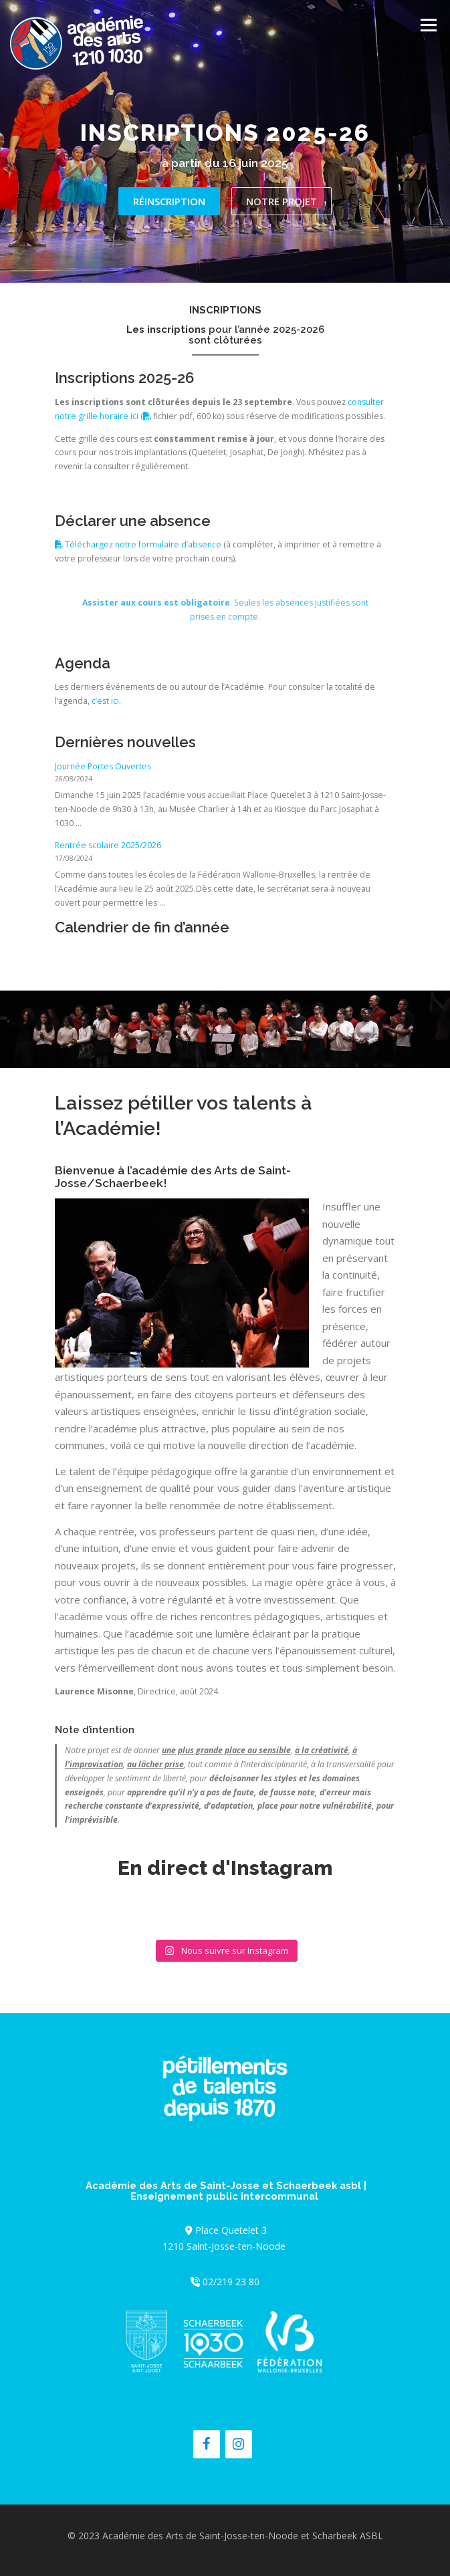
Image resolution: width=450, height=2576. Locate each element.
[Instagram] (238, 2444)
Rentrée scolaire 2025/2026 (108, 845)
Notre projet (281, 201)
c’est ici (105, 700)
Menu (428, 25)
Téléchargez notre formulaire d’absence (138, 544)
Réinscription (169, 201)
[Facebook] (206, 2444)
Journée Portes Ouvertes (103, 766)
